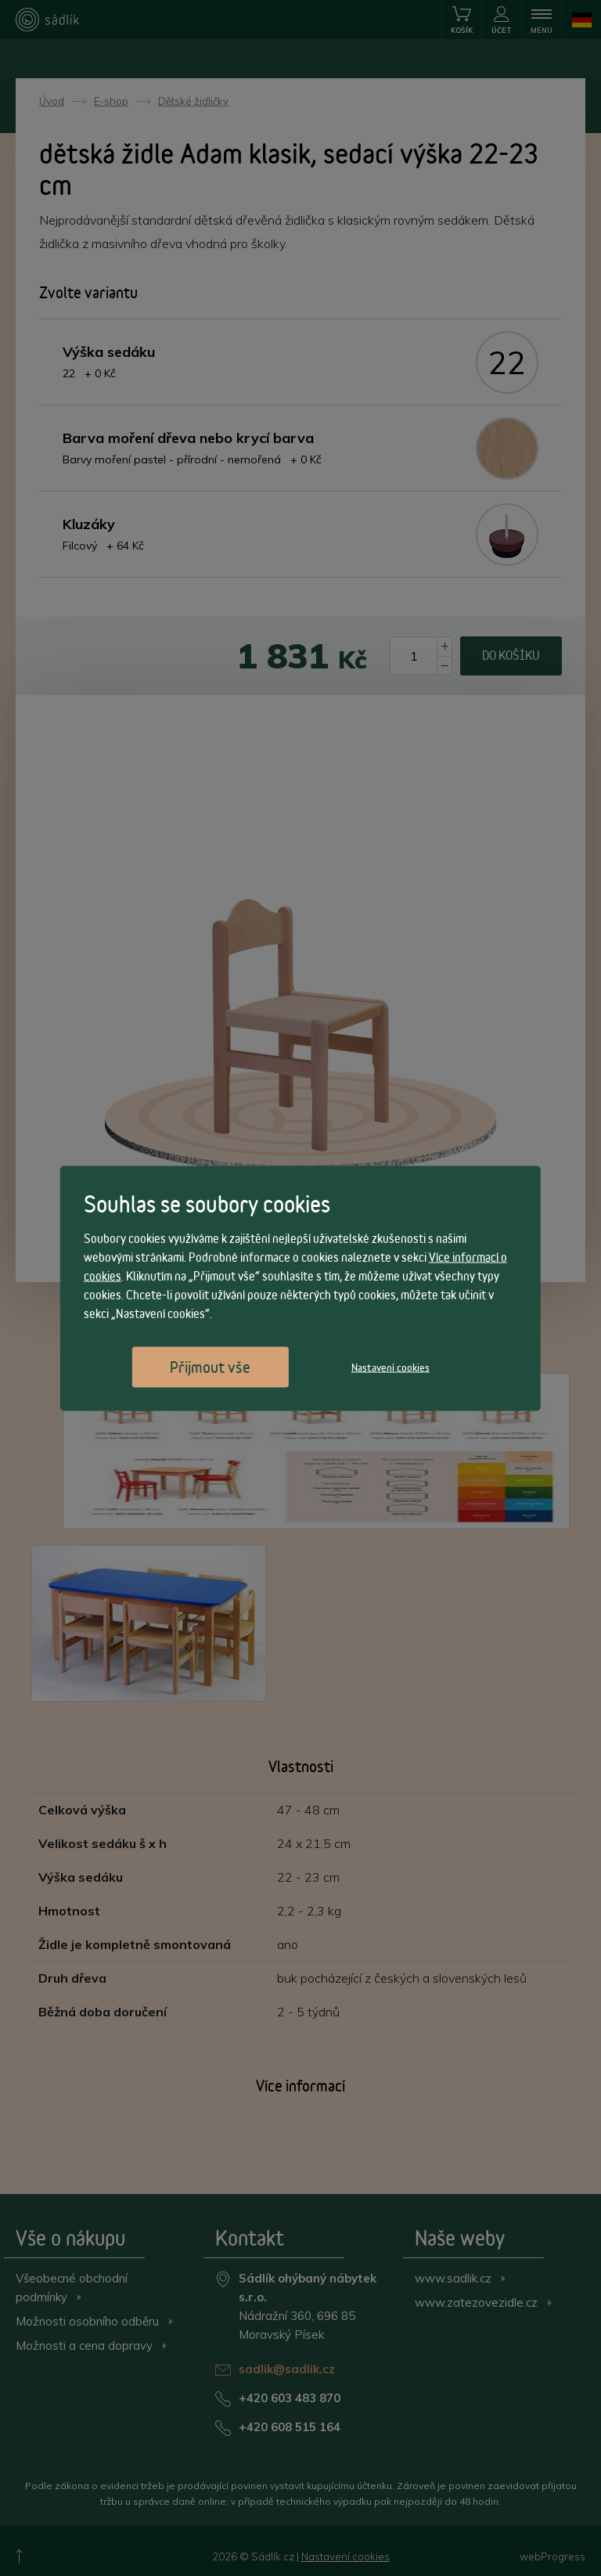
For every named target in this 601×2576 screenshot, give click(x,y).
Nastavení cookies (390, 1367)
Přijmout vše (210, 1366)
